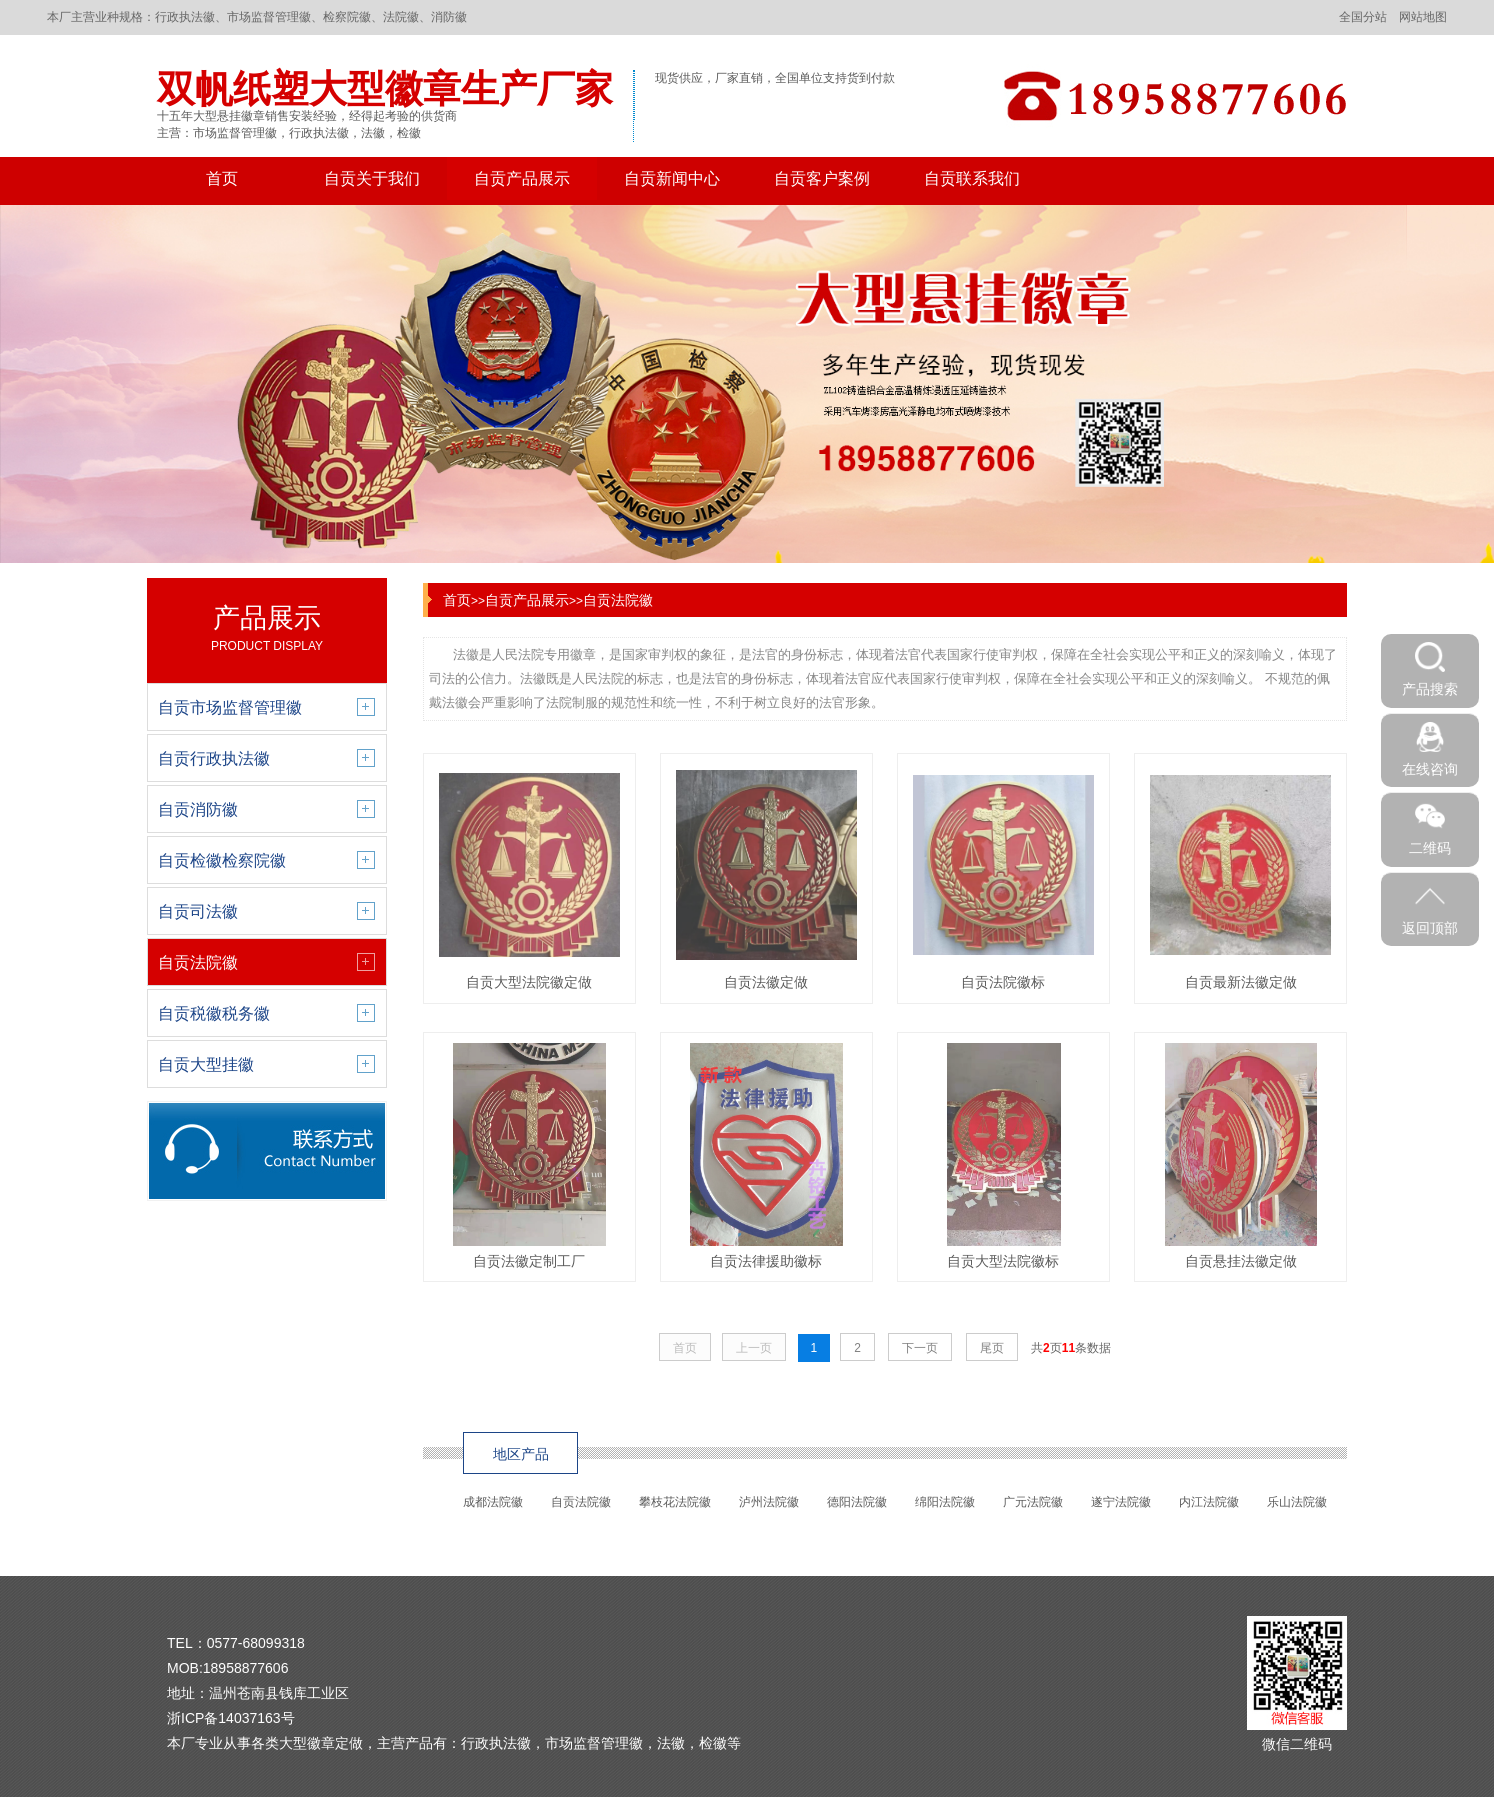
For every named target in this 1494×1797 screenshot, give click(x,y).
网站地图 (1423, 17)
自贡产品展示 (522, 178)
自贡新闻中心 (672, 178)
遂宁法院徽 (1121, 1502)
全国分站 (1363, 17)
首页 (222, 178)
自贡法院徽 (618, 600)
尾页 (992, 1348)
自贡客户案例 (822, 178)
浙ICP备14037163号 (231, 1718)
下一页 (920, 1348)
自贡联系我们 (972, 178)
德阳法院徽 (857, 1502)
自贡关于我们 (372, 178)
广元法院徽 (1033, 1502)
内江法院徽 (1209, 1502)
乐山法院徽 (1297, 1502)
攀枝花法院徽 (675, 1502)
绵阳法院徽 (945, 1502)
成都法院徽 (493, 1502)
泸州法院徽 (769, 1502)
